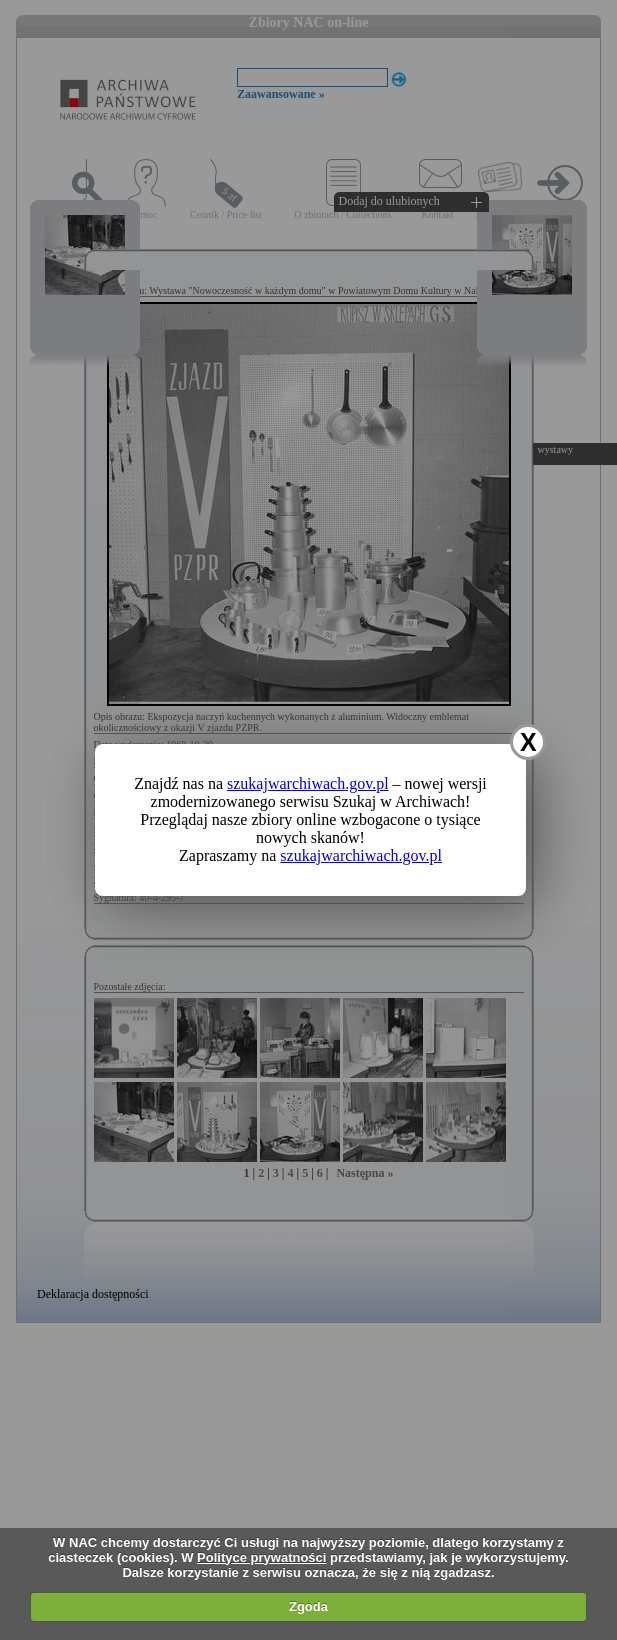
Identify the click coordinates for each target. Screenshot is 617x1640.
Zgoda (308, 1606)
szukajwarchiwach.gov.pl (308, 783)
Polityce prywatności (261, 1557)
